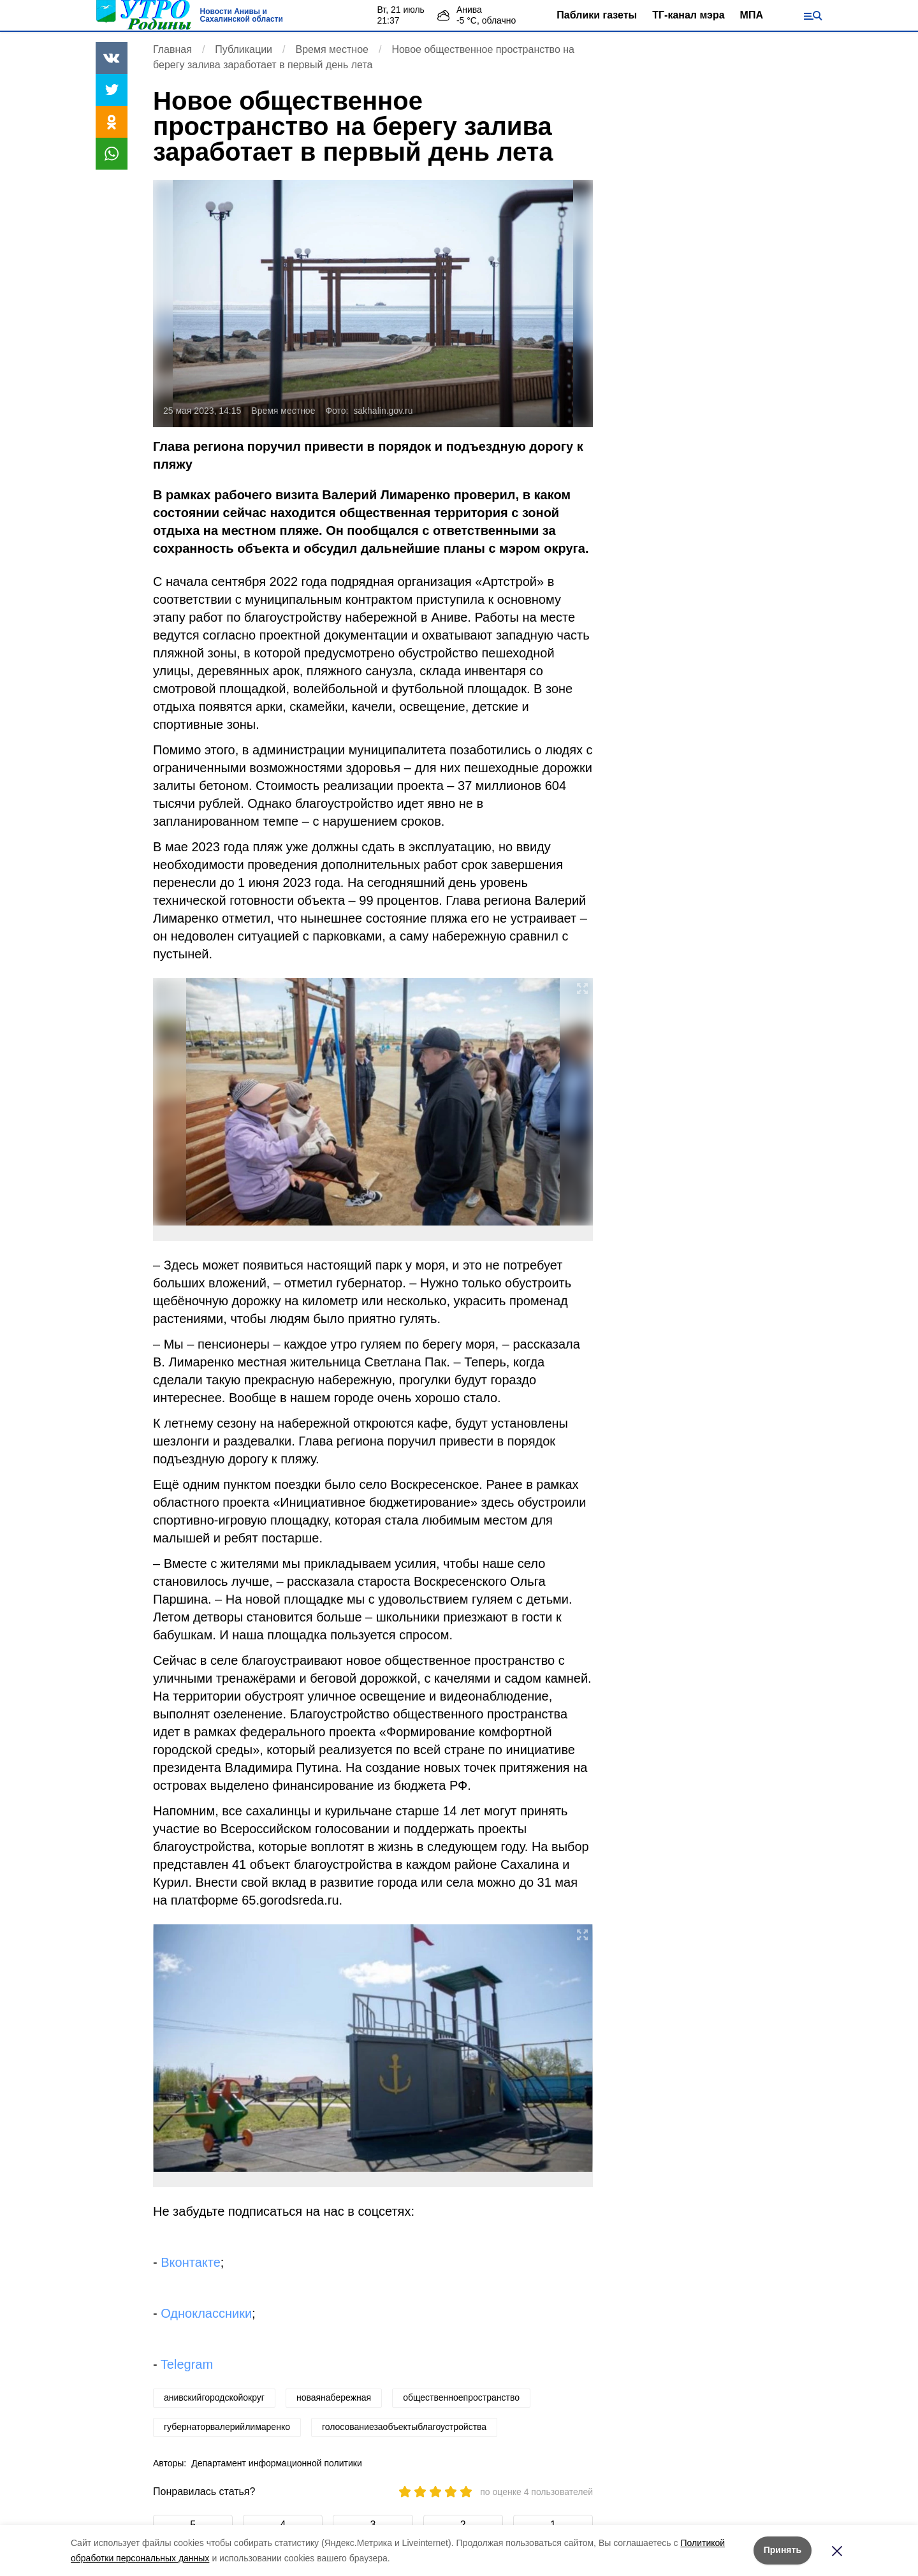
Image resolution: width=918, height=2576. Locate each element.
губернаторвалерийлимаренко (227, 2427)
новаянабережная (333, 2397)
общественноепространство (461, 2397)
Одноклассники (206, 2313)
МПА (751, 15)
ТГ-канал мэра (688, 15)
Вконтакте (191, 2262)
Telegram (187, 2364)
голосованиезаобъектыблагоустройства (404, 2427)
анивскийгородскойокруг (214, 2397)
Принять (782, 2550)
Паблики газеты (597, 15)
